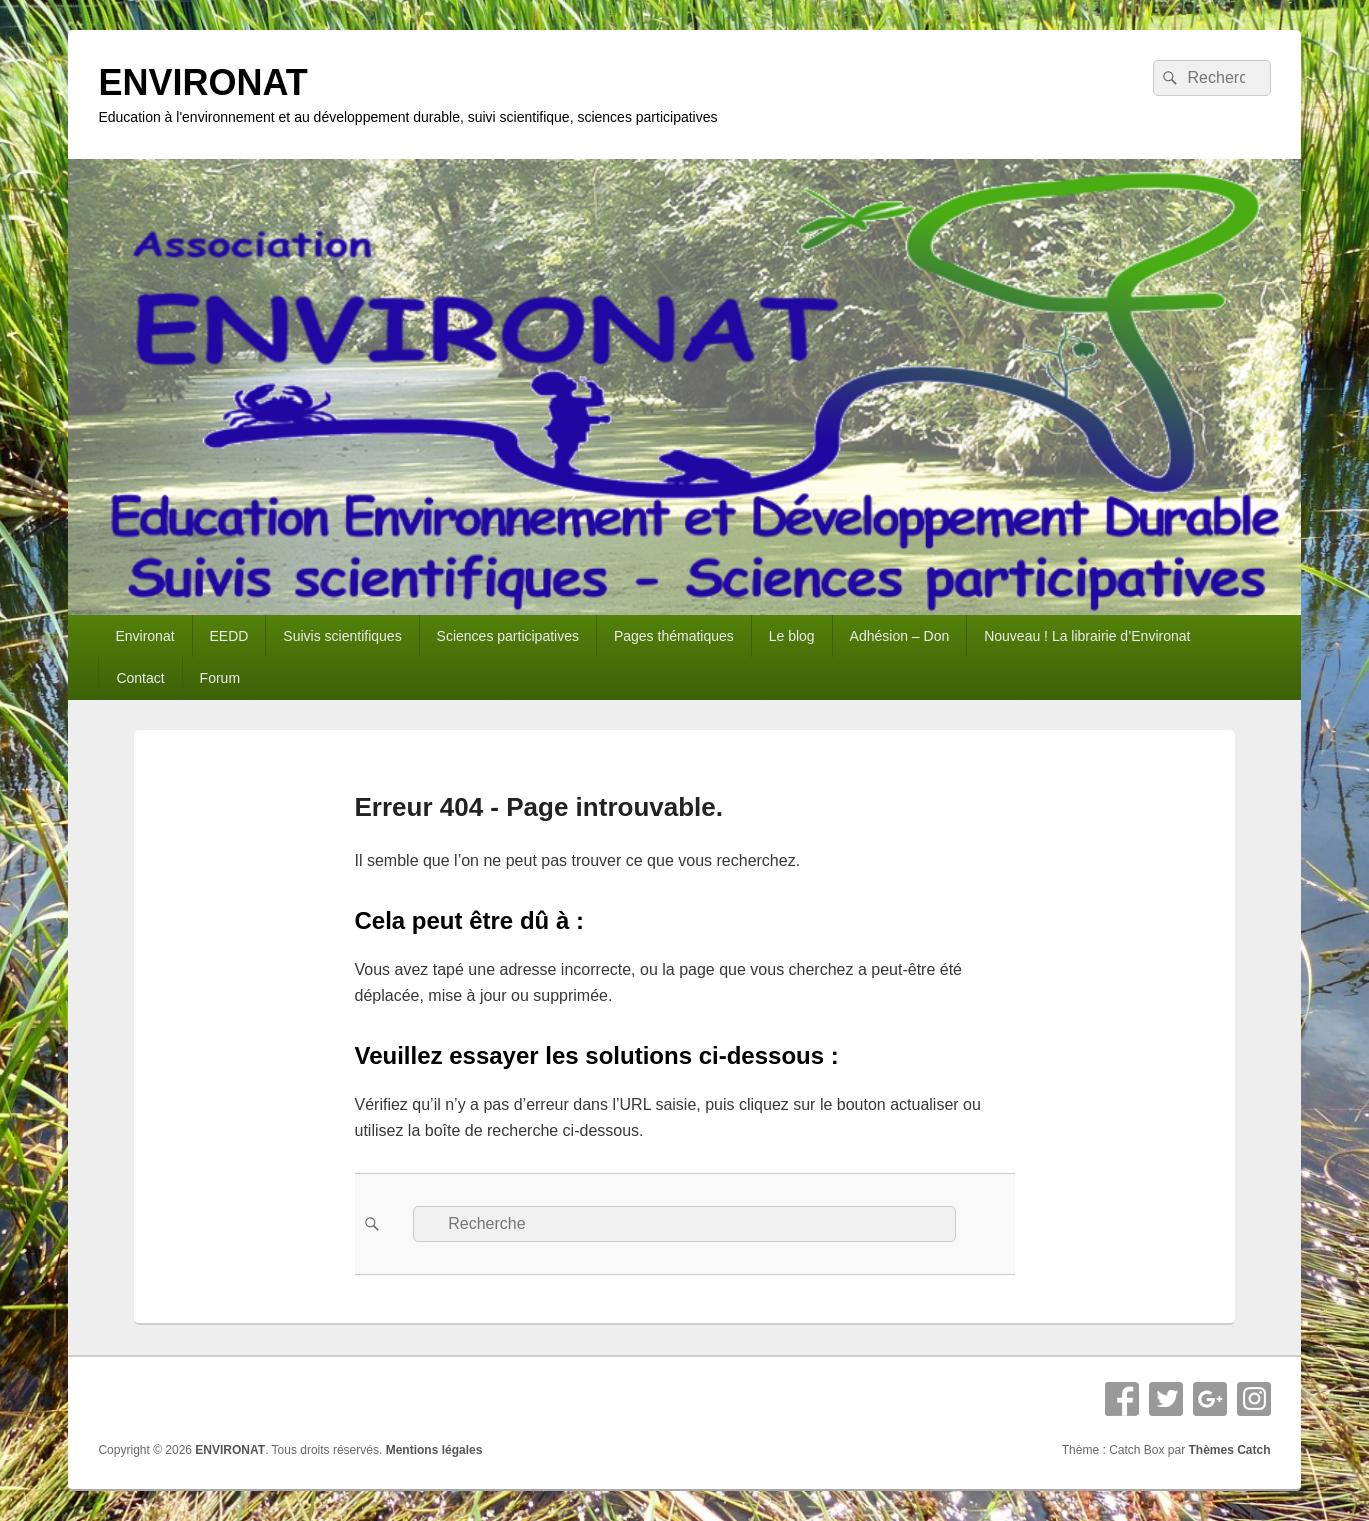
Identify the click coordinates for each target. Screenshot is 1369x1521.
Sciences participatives (508, 636)
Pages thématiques (674, 636)
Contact (140, 678)
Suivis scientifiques (342, 636)
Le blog (792, 636)
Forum (220, 678)
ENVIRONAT (202, 82)
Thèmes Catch (1230, 1450)
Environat (144, 636)
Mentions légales (434, 1450)
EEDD (229, 636)
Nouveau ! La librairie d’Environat (1087, 636)
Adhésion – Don (900, 636)
